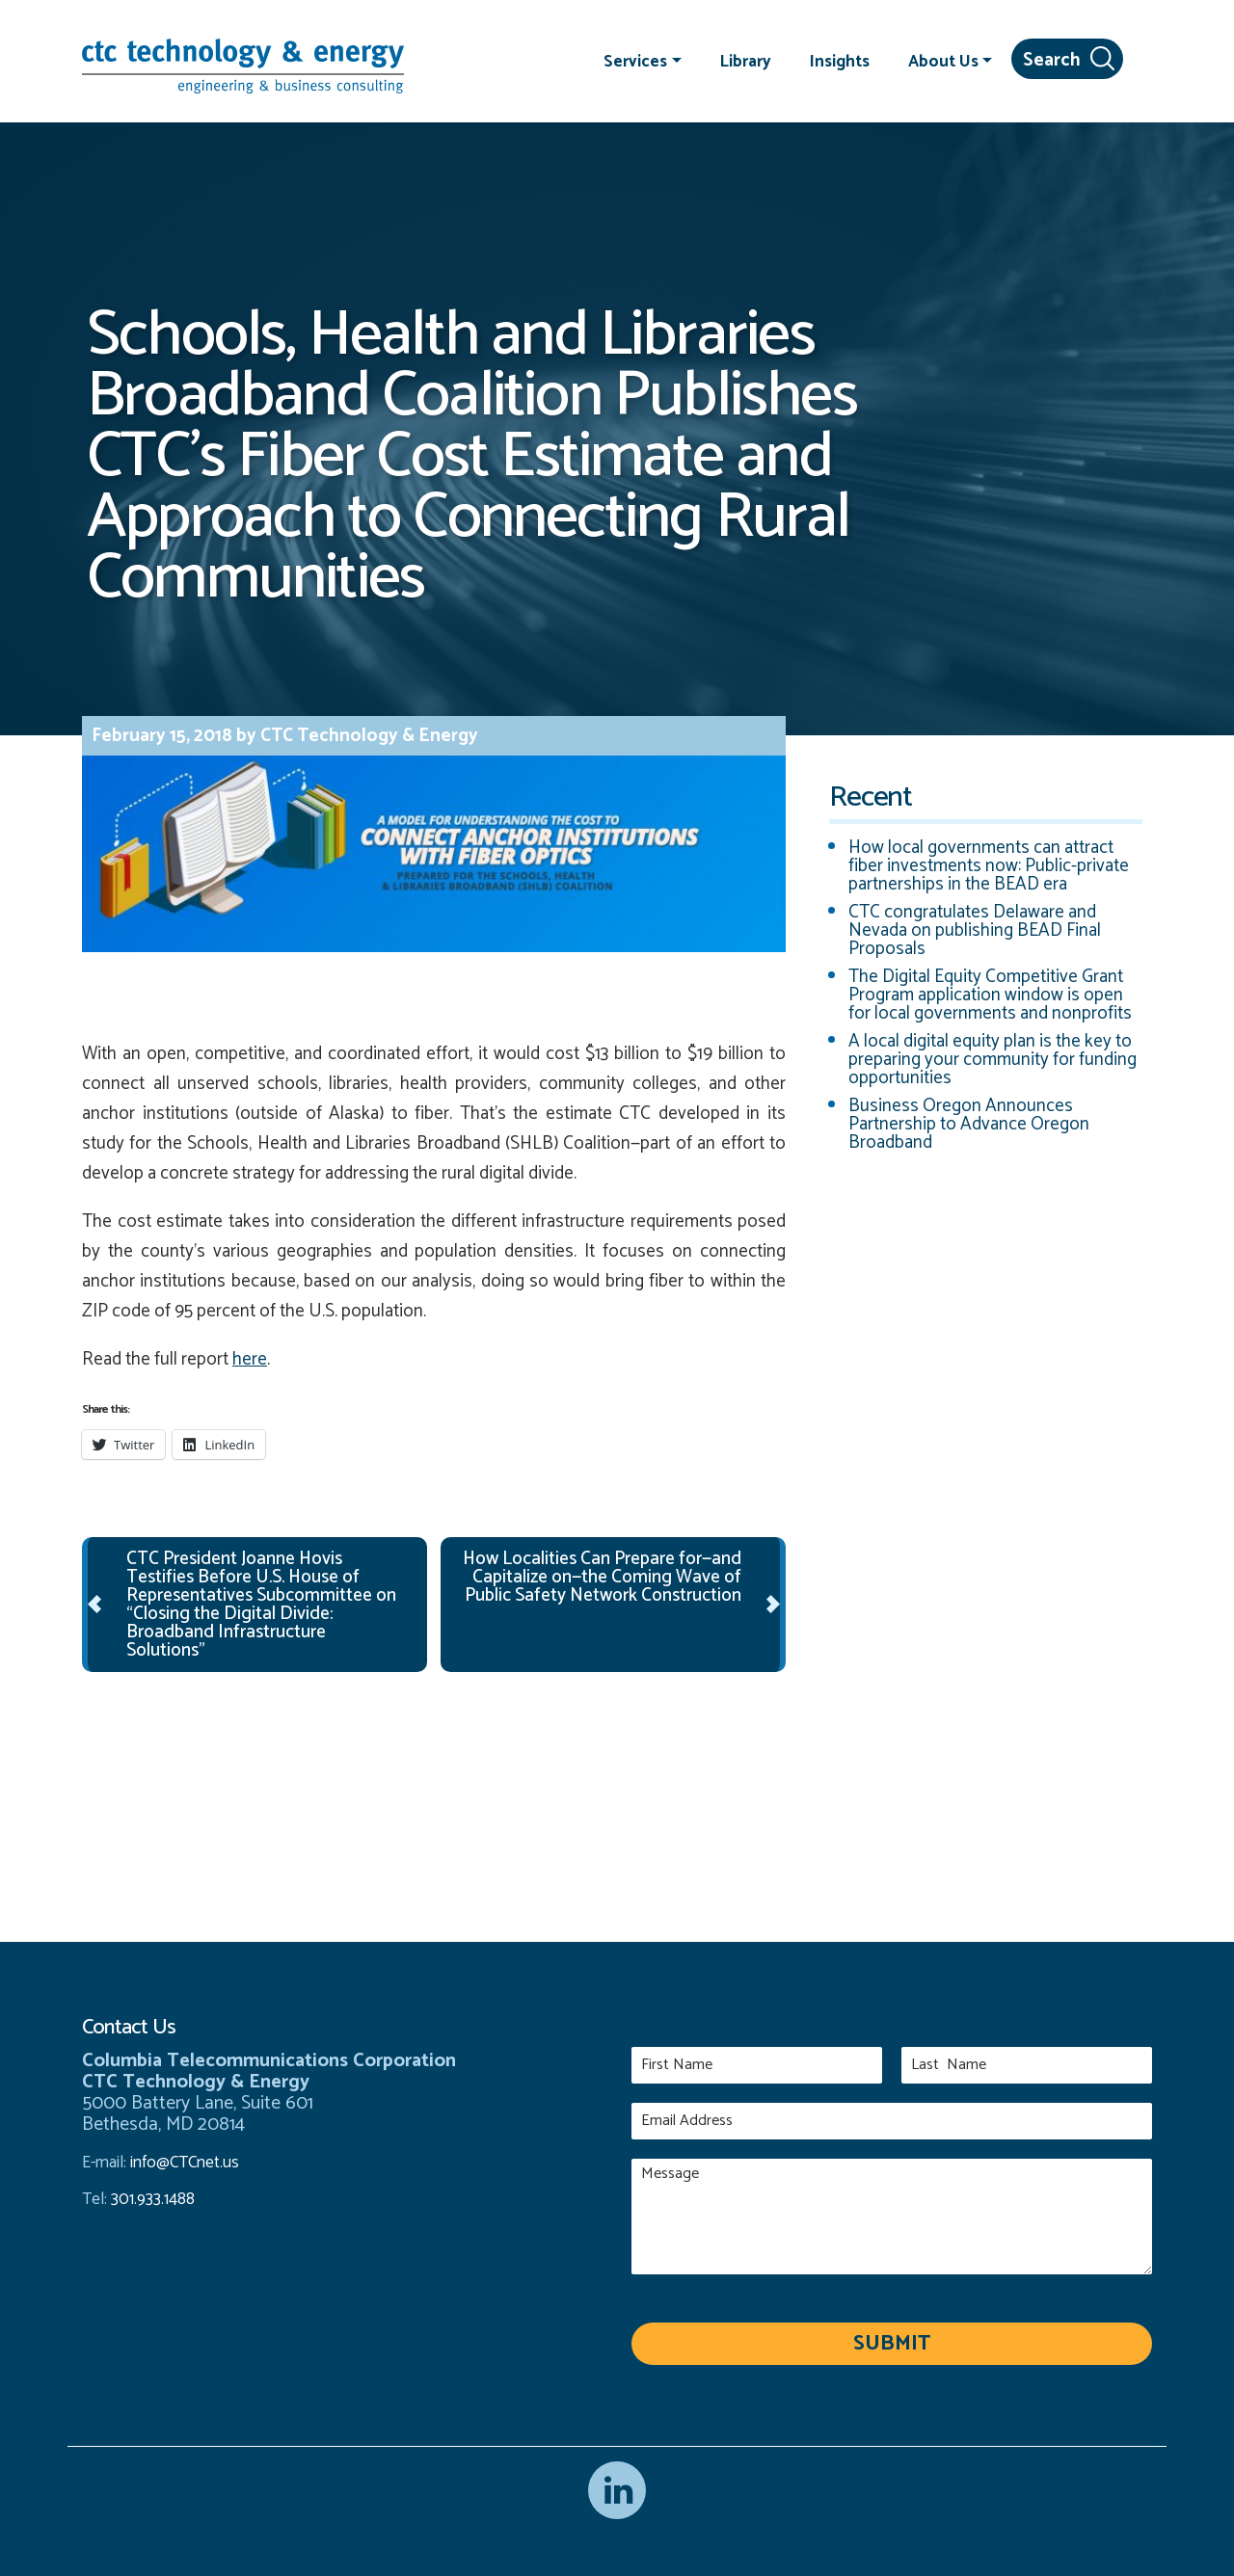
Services (635, 60)
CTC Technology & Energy (367, 736)
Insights (840, 60)
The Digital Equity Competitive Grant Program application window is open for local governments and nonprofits (990, 995)
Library (745, 60)
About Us (943, 60)
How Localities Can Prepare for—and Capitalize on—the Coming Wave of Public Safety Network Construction (602, 1577)
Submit (891, 2343)
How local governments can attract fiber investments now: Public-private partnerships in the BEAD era (988, 866)
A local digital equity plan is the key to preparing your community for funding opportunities (992, 1059)
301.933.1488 (151, 2199)
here (249, 1359)
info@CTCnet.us (184, 2162)
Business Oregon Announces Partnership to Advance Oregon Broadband (968, 1124)
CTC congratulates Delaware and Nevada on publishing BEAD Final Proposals (974, 930)
